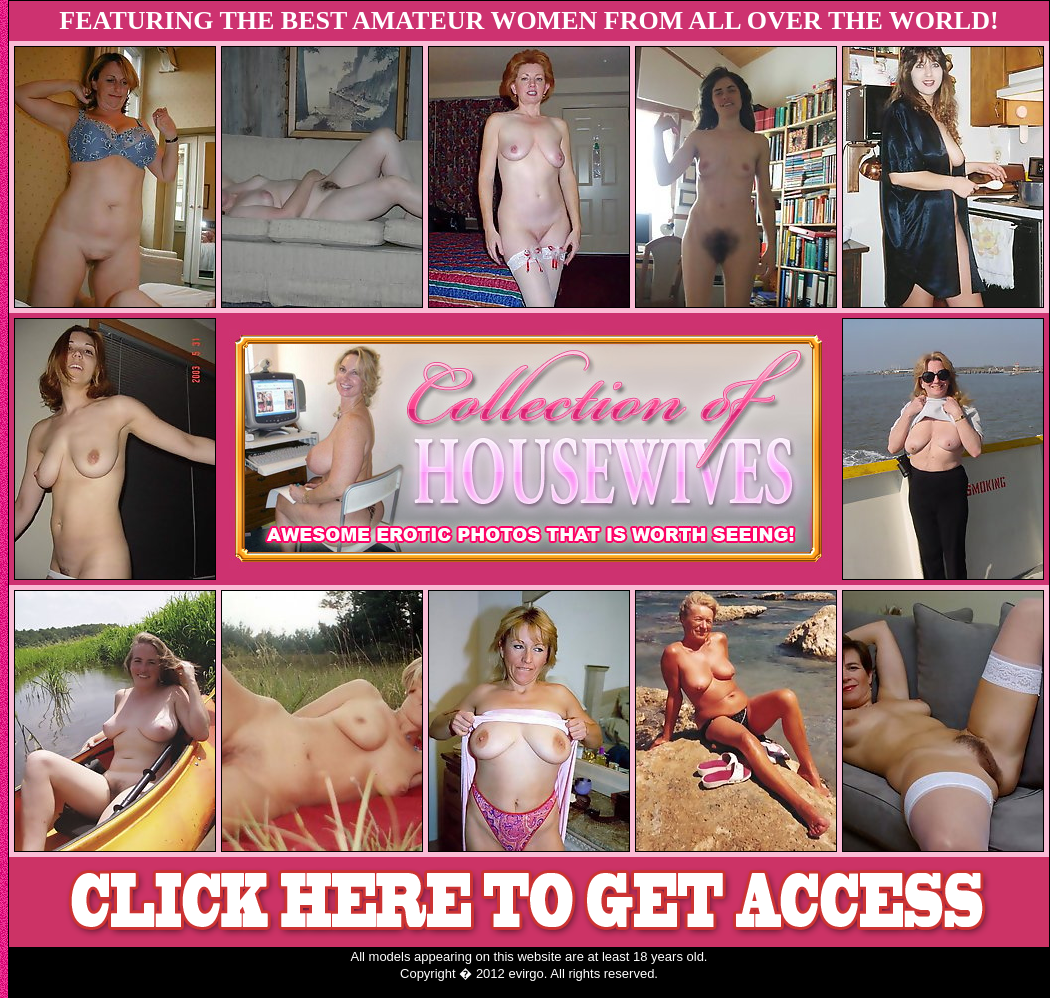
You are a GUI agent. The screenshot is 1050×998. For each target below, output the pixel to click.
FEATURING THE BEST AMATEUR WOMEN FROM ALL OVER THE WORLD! (528, 20)
